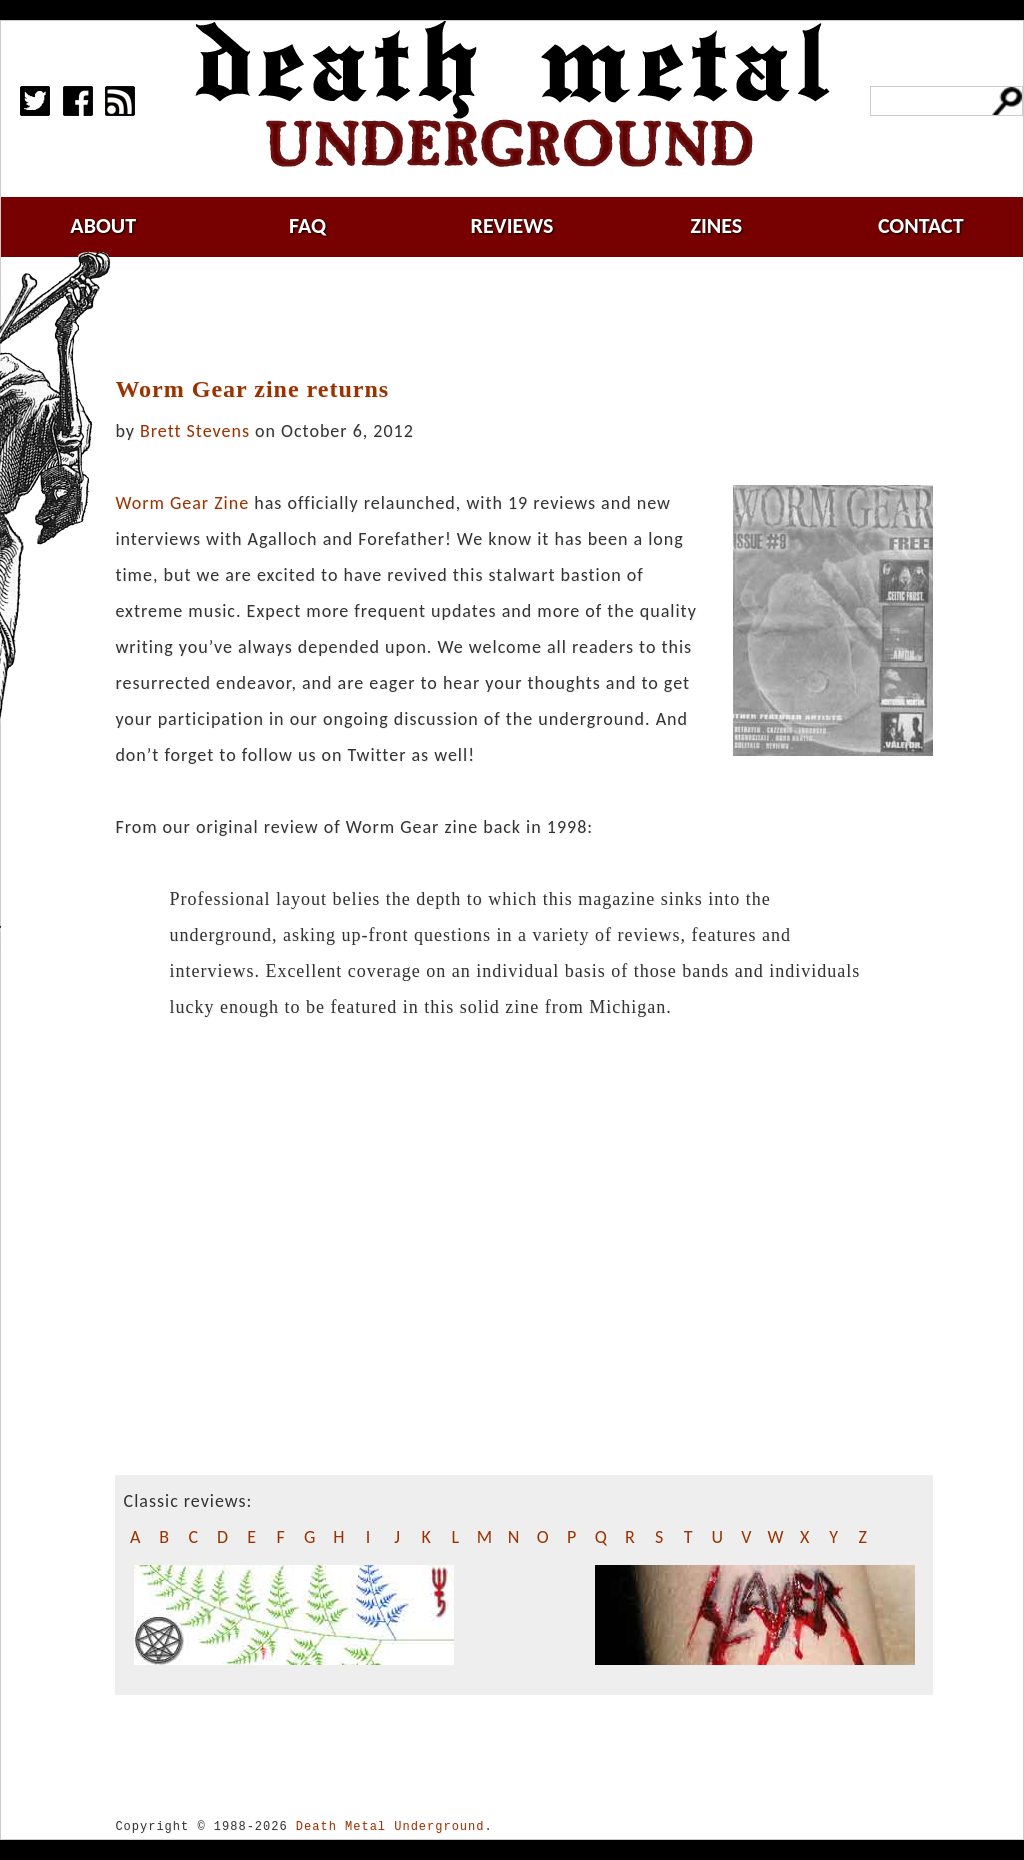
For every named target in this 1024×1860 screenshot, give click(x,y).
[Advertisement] (536, 317)
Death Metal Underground (390, 1826)
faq (307, 225)
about (103, 225)
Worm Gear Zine (182, 503)
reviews (512, 225)
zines (716, 225)
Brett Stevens (195, 431)
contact (921, 225)
